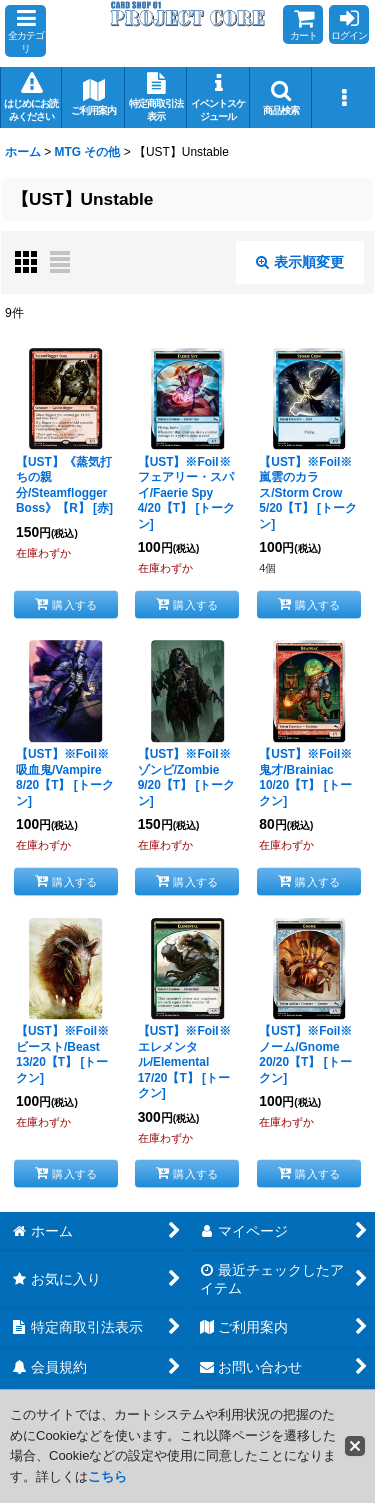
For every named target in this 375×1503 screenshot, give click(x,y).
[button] (25, 31)
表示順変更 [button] (300, 262)
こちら (107, 1476)
